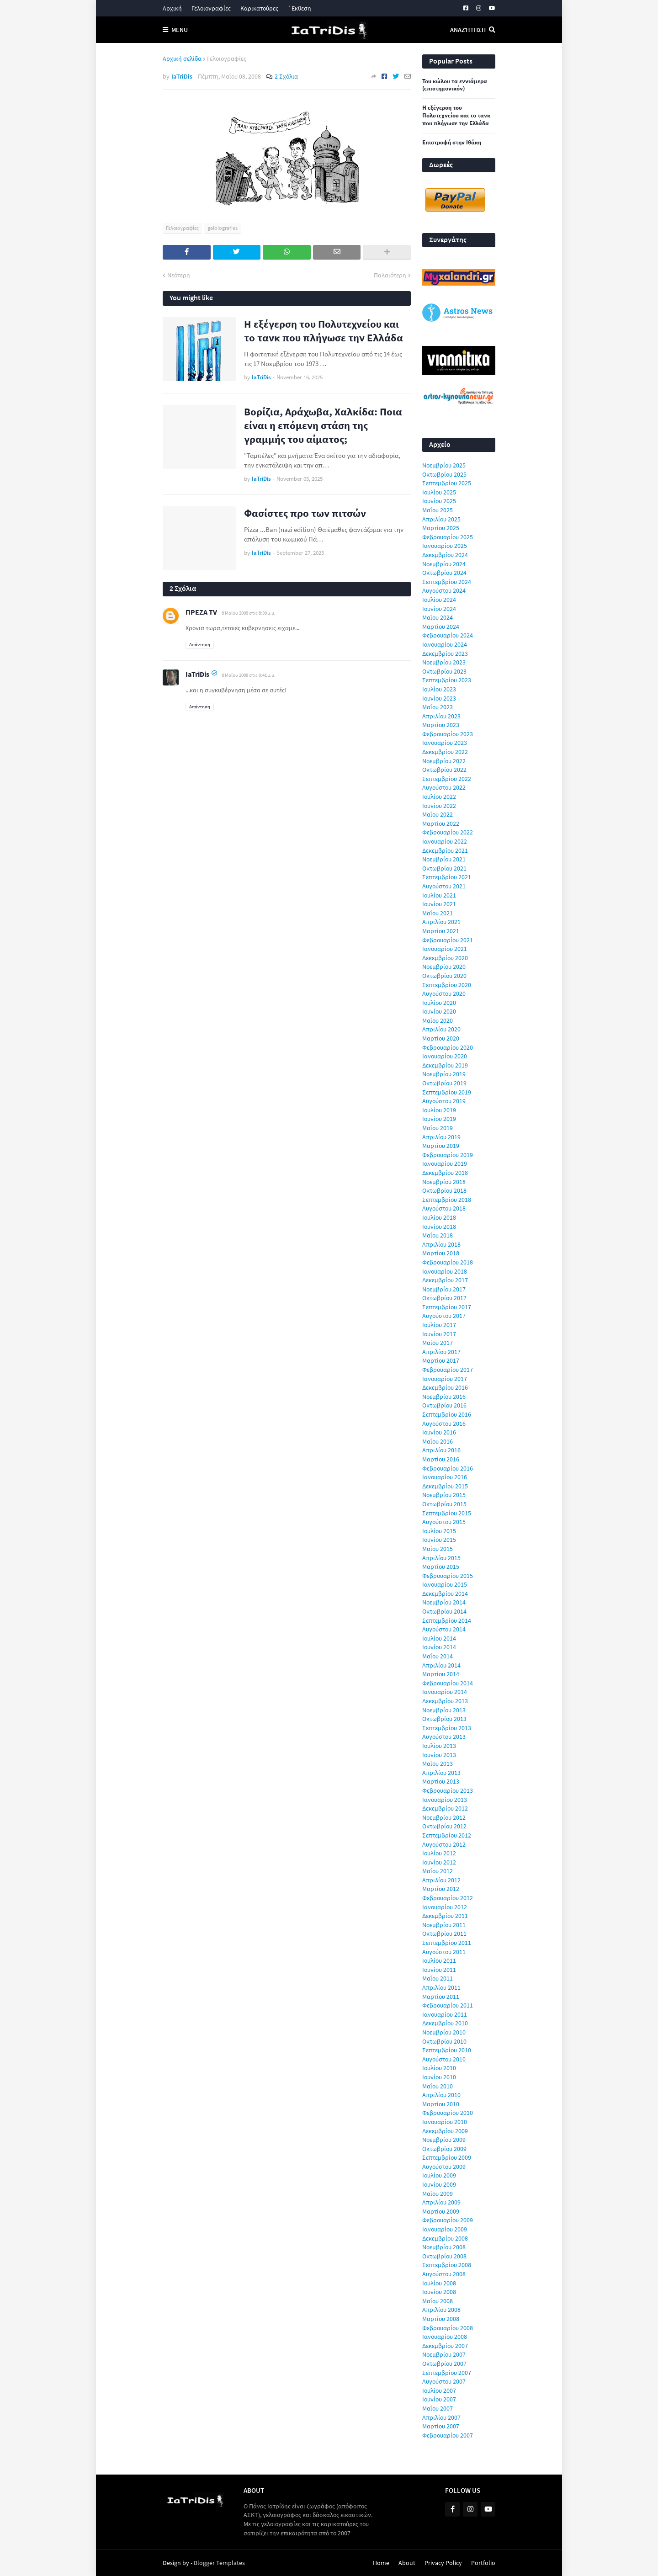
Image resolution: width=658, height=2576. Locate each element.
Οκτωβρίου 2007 (444, 2363)
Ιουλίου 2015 (439, 1531)
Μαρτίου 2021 (440, 931)
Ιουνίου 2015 (439, 1539)
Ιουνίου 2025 (439, 501)
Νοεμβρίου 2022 (444, 761)
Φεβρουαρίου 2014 (447, 1683)
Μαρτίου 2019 (440, 1146)
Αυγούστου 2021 (444, 886)
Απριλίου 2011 (441, 1987)
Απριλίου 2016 (441, 1450)
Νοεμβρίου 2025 (444, 465)
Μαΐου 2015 (437, 1549)
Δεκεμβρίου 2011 (445, 1916)
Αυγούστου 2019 (444, 1101)
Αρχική (172, 8)
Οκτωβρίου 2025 (444, 474)
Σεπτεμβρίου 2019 (446, 1092)
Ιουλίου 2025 (439, 492)
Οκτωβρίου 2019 (444, 1083)
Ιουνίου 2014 (439, 1647)
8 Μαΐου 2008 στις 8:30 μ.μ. (249, 613)
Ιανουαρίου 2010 (444, 2122)
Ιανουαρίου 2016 (444, 1477)
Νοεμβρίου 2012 (444, 1817)
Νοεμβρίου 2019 (444, 1074)
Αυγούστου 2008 (444, 2274)
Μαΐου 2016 (437, 1441)
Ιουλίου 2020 (439, 1003)
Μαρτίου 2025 (440, 528)
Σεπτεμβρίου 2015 (446, 1513)
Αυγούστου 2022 (444, 787)
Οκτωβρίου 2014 (444, 1611)
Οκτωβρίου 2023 (444, 671)
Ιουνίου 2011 (439, 1969)
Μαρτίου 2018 (440, 1253)
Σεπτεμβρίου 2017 (446, 1307)
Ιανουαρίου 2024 (444, 644)
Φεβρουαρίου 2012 (447, 1898)
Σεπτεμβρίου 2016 (446, 1414)
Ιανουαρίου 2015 (444, 1584)
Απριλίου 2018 (441, 1244)
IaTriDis (197, 674)
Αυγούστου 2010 (444, 2059)
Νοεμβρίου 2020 (444, 966)
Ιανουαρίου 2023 (444, 742)
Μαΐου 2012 (437, 1871)
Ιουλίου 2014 (439, 1638)
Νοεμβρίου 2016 (444, 1396)
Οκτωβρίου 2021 (444, 868)
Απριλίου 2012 (441, 1880)
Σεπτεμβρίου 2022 (446, 779)
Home (381, 2563)
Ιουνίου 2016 (439, 1432)
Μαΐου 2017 (437, 1342)
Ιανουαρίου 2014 (444, 1692)
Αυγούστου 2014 (444, 1629)
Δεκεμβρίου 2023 (445, 653)
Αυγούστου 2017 (444, 1316)
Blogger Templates (219, 2563)
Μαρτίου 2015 (440, 1566)
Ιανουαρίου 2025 (444, 546)
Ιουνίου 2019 (439, 1119)
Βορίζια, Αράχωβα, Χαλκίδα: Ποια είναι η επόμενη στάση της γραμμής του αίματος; (323, 425)
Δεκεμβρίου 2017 (445, 1280)
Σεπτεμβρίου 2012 (446, 1835)
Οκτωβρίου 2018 (444, 1190)
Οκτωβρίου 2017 (444, 1298)
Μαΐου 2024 (437, 617)
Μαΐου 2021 (437, 913)
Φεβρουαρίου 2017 (447, 1369)
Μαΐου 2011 (437, 1978)
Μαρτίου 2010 (440, 2104)
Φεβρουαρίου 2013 (447, 1790)
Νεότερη (178, 275)
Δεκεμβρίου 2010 (445, 2023)
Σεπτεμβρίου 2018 (446, 1199)
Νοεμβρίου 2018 (444, 1182)
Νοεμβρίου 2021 (444, 859)
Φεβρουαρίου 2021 (447, 940)
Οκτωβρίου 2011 (444, 1933)
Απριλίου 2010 (441, 2095)
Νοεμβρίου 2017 (444, 1289)
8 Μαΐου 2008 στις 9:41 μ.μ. (249, 675)
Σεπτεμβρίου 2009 (446, 2157)
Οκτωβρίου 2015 (444, 1504)
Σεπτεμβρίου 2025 (446, 483)
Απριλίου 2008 (441, 2309)
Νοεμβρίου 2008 (444, 2247)
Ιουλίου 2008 (439, 2283)
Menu (179, 30)
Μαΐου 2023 (437, 707)
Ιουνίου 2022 (439, 806)
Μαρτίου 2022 (440, 823)
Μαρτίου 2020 (440, 1038)
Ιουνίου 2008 (439, 2292)
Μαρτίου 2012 (440, 1889)
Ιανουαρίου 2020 (444, 1056)
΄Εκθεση (299, 8)
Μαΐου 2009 (437, 2193)
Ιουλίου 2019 (439, 1110)
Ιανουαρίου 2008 (444, 2336)
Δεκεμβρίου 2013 (445, 1701)
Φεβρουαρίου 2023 (447, 734)
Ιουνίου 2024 (439, 609)
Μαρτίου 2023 (440, 725)
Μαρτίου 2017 (440, 1360)
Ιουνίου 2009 (439, 2184)
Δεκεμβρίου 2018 (445, 1172)
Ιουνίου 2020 (439, 1011)
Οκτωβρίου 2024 (444, 572)
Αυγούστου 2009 (444, 2166)
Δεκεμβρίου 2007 (445, 2346)
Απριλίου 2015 (441, 1558)
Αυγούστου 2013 (444, 1736)
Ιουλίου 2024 (439, 599)
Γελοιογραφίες (211, 8)
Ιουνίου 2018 (439, 1226)
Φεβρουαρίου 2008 (447, 2328)
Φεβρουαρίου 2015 (447, 1576)
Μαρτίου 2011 (440, 1996)
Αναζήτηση (468, 30)
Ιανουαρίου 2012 (444, 1907)
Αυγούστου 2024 (444, 590)
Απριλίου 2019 (441, 1137)
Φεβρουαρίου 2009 (447, 2220)
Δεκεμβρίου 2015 (445, 1486)
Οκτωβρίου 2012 (444, 1826)
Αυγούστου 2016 (444, 1423)
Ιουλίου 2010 (439, 2068)
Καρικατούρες (259, 8)
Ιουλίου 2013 (439, 1746)
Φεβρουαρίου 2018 (447, 1262)
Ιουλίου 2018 (439, 1217)
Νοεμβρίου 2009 (444, 2139)
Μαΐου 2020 (437, 1020)
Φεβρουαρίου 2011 (447, 2005)
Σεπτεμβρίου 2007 (446, 2373)
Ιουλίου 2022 (439, 796)
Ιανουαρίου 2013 (444, 1799)
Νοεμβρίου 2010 (444, 2032)
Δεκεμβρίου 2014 (445, 1593)
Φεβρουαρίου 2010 (447, 2113)
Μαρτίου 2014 (440, 1674)
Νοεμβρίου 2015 (444, 1495)
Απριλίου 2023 (441, 716)
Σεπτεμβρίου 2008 (446, 2265)
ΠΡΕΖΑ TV (201, 611)
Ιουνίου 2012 (439, 1862)
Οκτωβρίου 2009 (444, 2149)
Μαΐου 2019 (437, 1128)
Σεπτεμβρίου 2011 (446, 1943)
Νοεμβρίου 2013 (444, 1710)
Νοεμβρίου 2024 (444, 564)
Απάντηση (199, 644)
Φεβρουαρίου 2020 (447, 1047)
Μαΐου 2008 (437, 2301)
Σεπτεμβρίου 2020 (446, 985)
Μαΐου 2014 (437, 1656)
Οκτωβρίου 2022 (444, 769)
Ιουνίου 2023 (439, 698)
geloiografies (222, 227)
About (406, 2563)
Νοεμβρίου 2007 (444, 2354)
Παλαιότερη (390, 275)
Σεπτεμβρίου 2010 (446, 2050)
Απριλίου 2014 (441, 1665)
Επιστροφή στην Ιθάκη (451, 142)
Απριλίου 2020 (441, 1029)
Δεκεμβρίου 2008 (445, 2238)
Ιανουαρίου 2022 (444, 841)
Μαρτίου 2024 (440, 626)
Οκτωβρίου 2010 (444, 2041)
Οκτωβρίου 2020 (444, 976)
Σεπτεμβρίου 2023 (446, 680)
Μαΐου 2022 (437, 814)
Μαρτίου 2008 (440, 2319)
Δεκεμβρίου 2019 (445, 1065)
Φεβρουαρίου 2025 (447, 537)
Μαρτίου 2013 (440, 1781)
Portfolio (483, 2563)
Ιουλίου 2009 (439, 2175)
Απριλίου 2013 (441, 1773)
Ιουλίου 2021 (439, 895)
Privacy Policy (443, 2563)
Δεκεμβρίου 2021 (445, 850)
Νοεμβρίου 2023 (444, 662)
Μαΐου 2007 (437, 2408)
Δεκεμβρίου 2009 (445, 2131)
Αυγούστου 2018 (444, 1208)
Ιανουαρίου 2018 (444, 1271)
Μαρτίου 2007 (440, 2426)
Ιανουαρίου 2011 (444, 2014)
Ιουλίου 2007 (439, 2390)
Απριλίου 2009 (441, 2202)
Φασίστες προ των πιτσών (305, 513)
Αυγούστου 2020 (444, 993)
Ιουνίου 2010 (439, 2077)
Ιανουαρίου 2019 (444, 1163)
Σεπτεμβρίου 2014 (446, 1620)
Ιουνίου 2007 (439, 2399)
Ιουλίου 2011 (439, 1960)
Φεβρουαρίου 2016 (447, 1468)
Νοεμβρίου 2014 (444, 1602)
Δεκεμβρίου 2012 (445, 1808)
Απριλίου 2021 (441, 922)
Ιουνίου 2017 (439, 1334)
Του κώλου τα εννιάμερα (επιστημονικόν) (454, 85)
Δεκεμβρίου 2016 (445, 1387)
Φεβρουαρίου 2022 (447, 832)
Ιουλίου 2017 (439, 1325)
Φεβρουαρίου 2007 (447, 2435)
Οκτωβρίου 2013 (444, 1719)
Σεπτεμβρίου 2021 (446, 877)
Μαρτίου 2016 (440, 1459)
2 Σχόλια (286, 76)
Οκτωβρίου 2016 (444, 1405)
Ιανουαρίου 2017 (444, 1379)
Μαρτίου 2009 (440, 2211)
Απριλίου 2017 (441, 1352)
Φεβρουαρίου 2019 (447, 1155)
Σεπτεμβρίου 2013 (446, 1728)
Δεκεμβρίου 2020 (445, 958)
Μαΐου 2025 (437, 510)
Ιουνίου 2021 (439, 904)
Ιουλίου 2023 (439, 689)
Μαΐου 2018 (437, 1235)
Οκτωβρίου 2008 (444, 2256)
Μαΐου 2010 (437, 2086)
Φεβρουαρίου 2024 (447, 635)
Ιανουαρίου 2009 (444, 2229)
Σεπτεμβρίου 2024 (446, 582)
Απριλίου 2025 (441, 519)
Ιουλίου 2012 (439, 1853)
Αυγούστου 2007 (444, 2381)
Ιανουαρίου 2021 (444, 949)
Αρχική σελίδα (182, 58)
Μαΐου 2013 (437, 1763)
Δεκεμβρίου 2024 (445, 555)
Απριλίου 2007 (441, 2417)
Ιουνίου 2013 (439, 1755)
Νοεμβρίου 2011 (444, 1925)
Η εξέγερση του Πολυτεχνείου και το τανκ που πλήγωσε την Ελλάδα (323, 330)
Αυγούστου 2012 (444, 1844)
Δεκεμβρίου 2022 (445, 752)
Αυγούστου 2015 (444, 1522)
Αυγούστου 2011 (444, 1952)
